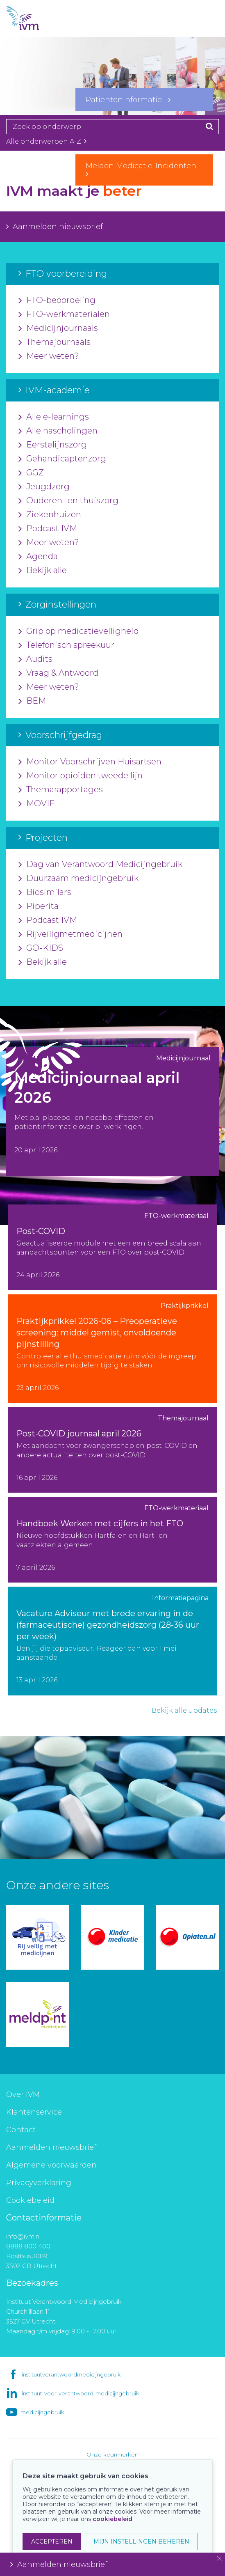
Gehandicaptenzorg (62, 459)
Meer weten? (48, 356)
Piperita (38, 906)
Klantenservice (34, 2112)
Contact (21, 2129)
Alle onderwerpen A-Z (46, 141)
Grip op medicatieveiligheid (78, 631)
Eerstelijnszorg (52, 445)
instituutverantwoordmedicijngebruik (71, 2374)
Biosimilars (44, 892)
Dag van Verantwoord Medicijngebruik (100, 864)
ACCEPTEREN (52, 2541)
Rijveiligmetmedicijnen (70, 934)
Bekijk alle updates (184, 1710)
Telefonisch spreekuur (66, 645)
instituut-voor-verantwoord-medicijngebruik (80, 2393)
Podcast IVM (47, 529)
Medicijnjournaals (58, 328)
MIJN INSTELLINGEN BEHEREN (141, 2541)
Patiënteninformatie (128, 99)
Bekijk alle (42, 570)
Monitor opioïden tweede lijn (80, 776)
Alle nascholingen (58, 431)
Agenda (38, 557)
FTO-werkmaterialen (64, 314)
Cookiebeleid (30, 2200)
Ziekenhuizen (49, 515)
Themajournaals (54, 342)
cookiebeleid (112, 2519)
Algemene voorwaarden (51, 2165)
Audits (35, 659)
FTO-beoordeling (56, 300)
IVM (37, 18)
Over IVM (23, 2094)
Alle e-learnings (53, 417)
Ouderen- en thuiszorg (68, 501)
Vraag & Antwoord (58, 673)
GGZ (31, 473)
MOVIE (36, 804)
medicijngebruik (42, 2412)
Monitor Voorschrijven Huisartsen (89, 762)
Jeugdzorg (44, 487)
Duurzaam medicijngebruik (78, 878)
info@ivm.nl (23, 2236)
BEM (32, 701)
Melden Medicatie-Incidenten (144, 169)
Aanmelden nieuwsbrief (54, 226)
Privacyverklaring (38, 2182)
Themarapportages (60, 790)
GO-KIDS (40, 948)
